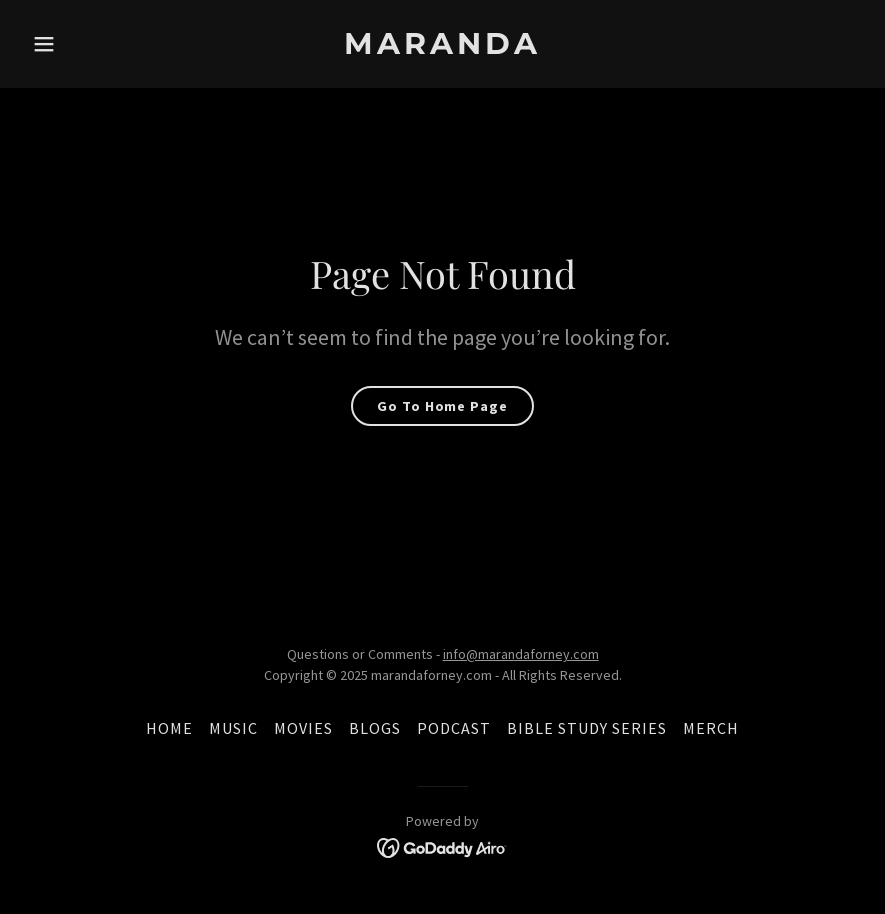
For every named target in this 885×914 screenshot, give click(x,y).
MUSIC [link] (233, 728)
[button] (87, 44)
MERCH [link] (711, 728)
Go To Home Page (442, 406)
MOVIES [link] (303, 728)
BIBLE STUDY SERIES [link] (587, 728)
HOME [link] (169, 728)
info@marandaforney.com (521, 654)
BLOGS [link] (375, 728)
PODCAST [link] (454, 728)
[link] (442, 48)
